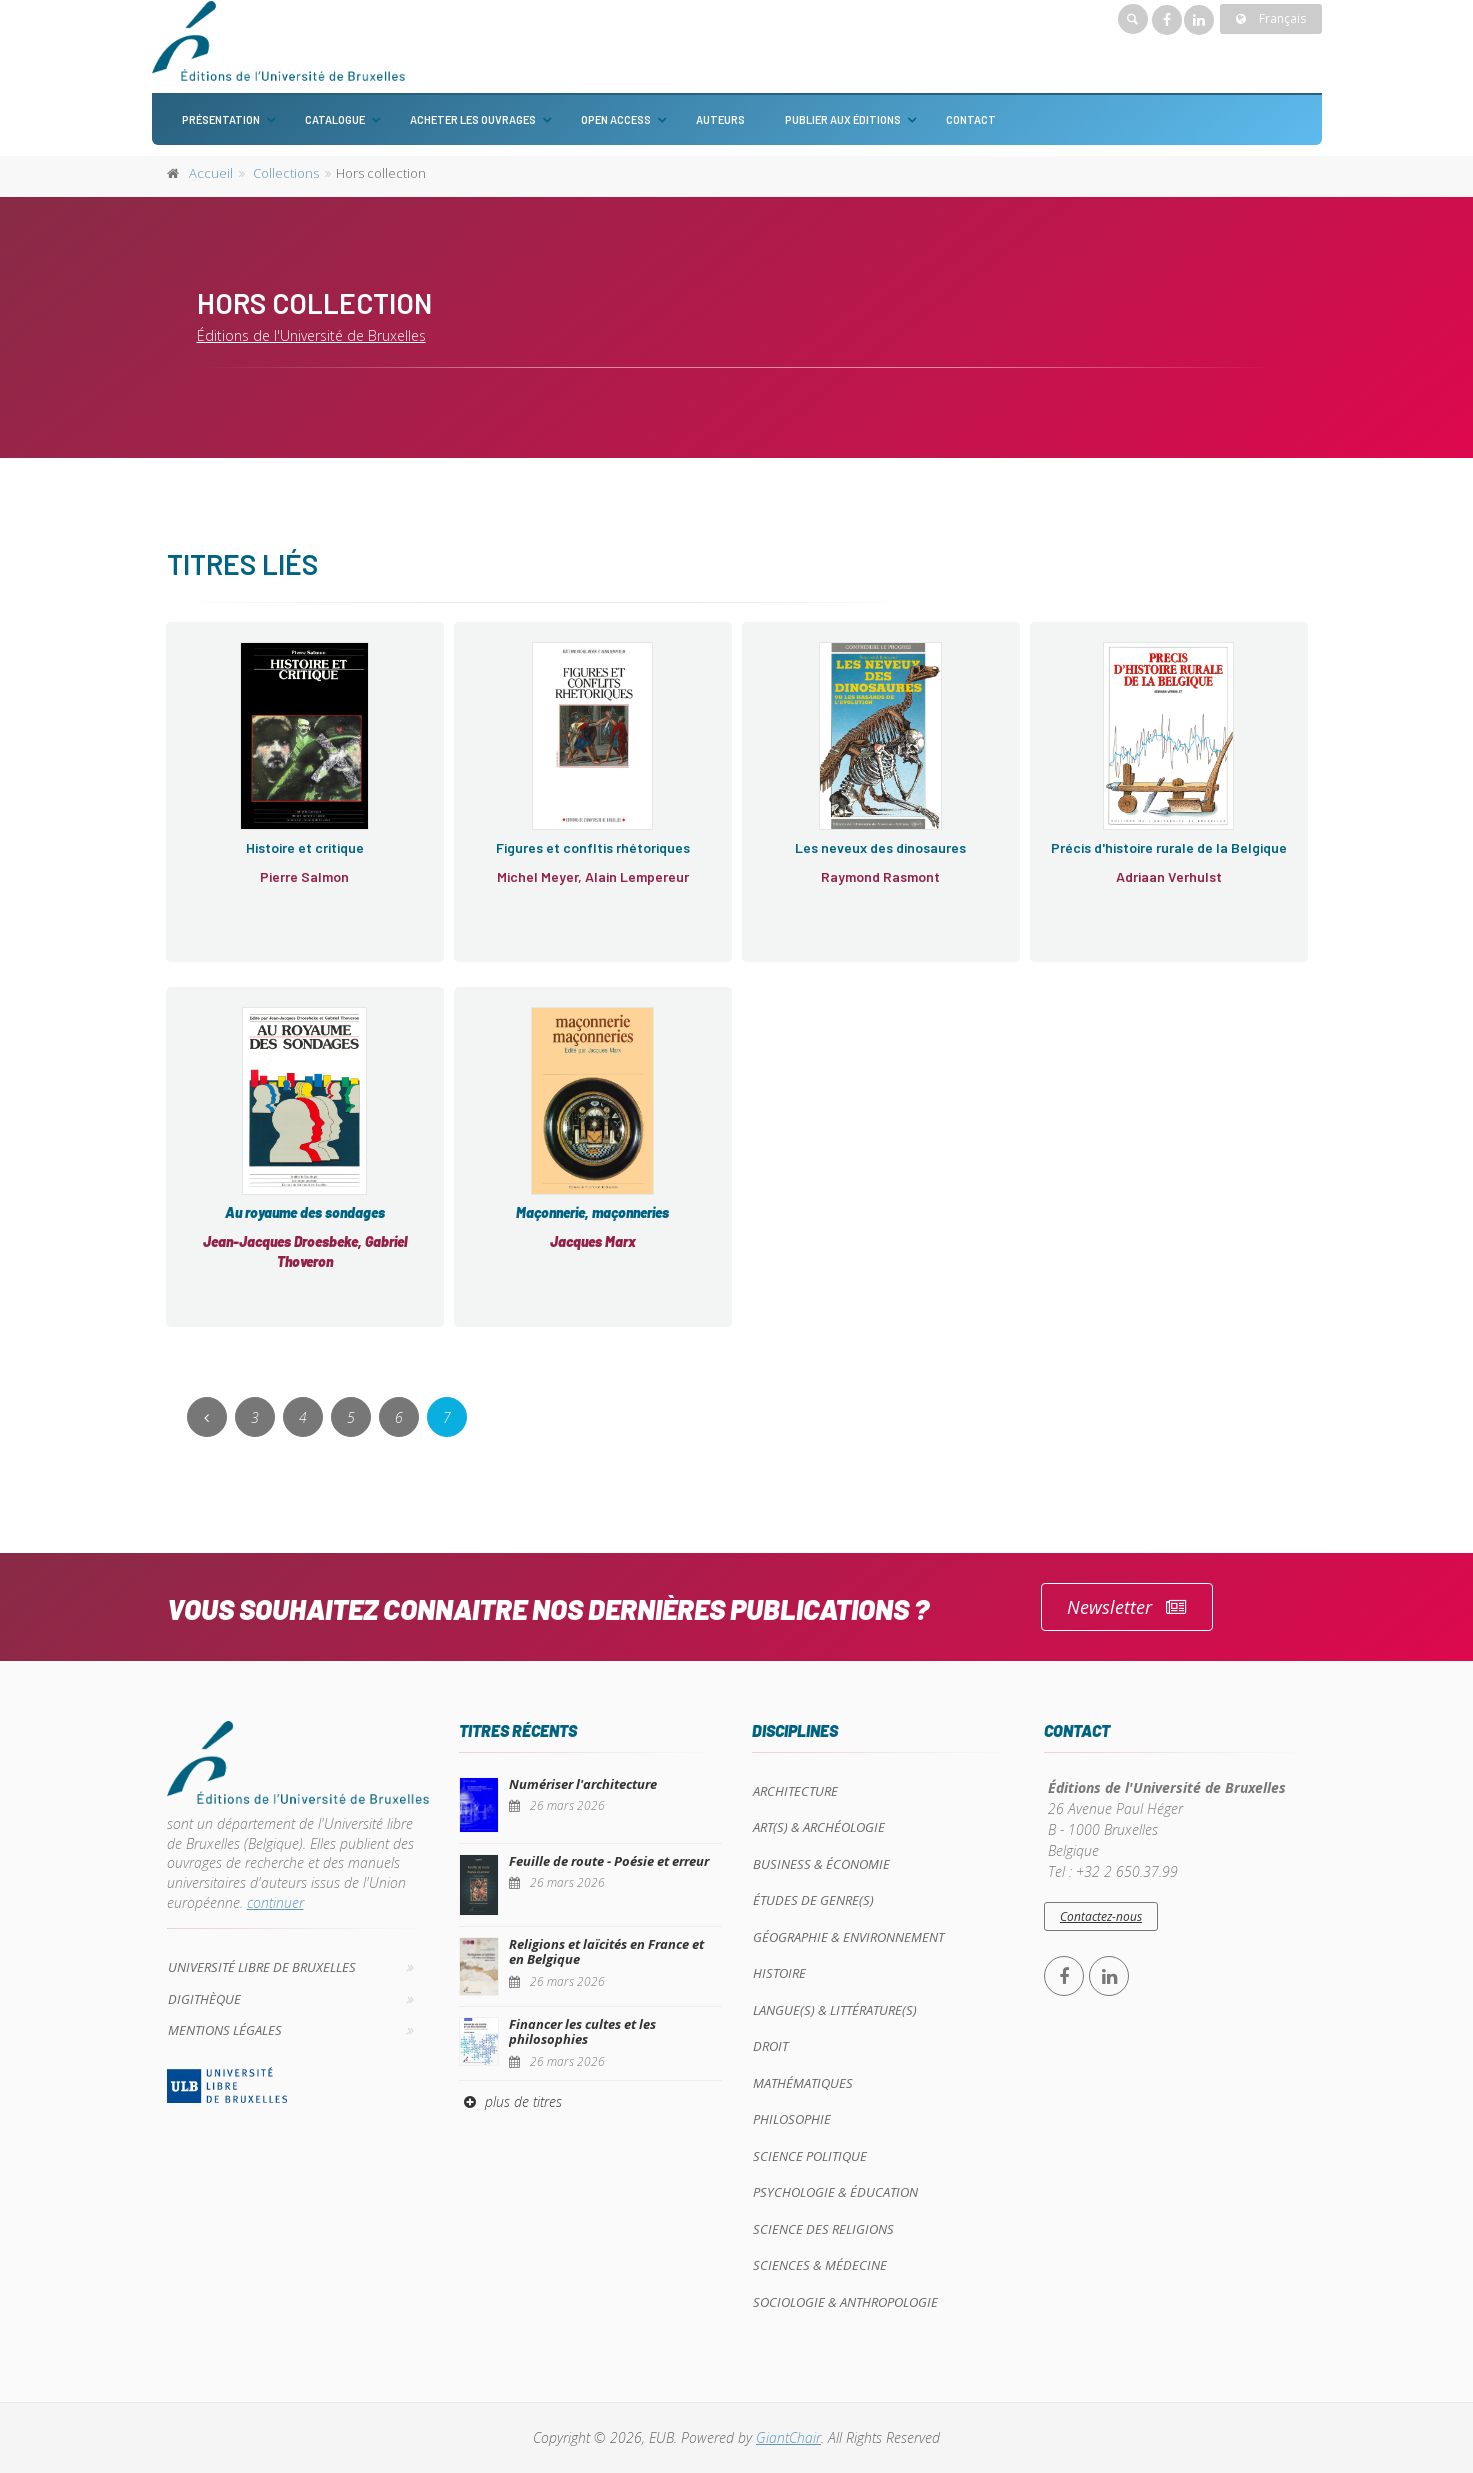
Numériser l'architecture (583, 1784)
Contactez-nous (1101, 1916)
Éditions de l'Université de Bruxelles (311, 335)
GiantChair (788, 2437)
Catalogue (335, 119)
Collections (286, 173)
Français (1271, 18)
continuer (275, 1902)
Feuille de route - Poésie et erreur (609, 1861)
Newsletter (1127, 1607)
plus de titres (510, 2101)
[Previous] (207, 1417)
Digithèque (204, 1999)
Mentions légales (225, 2030)
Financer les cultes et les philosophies (582, 2032)
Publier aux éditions (843, 119)
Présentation (221, 119)
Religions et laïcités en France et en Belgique (606, 1952)
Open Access (616, 119)
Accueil (211, 173)
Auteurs (720, 119)
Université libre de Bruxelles (262, 1967)
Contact (971, 119)
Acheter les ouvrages (473, 119)
